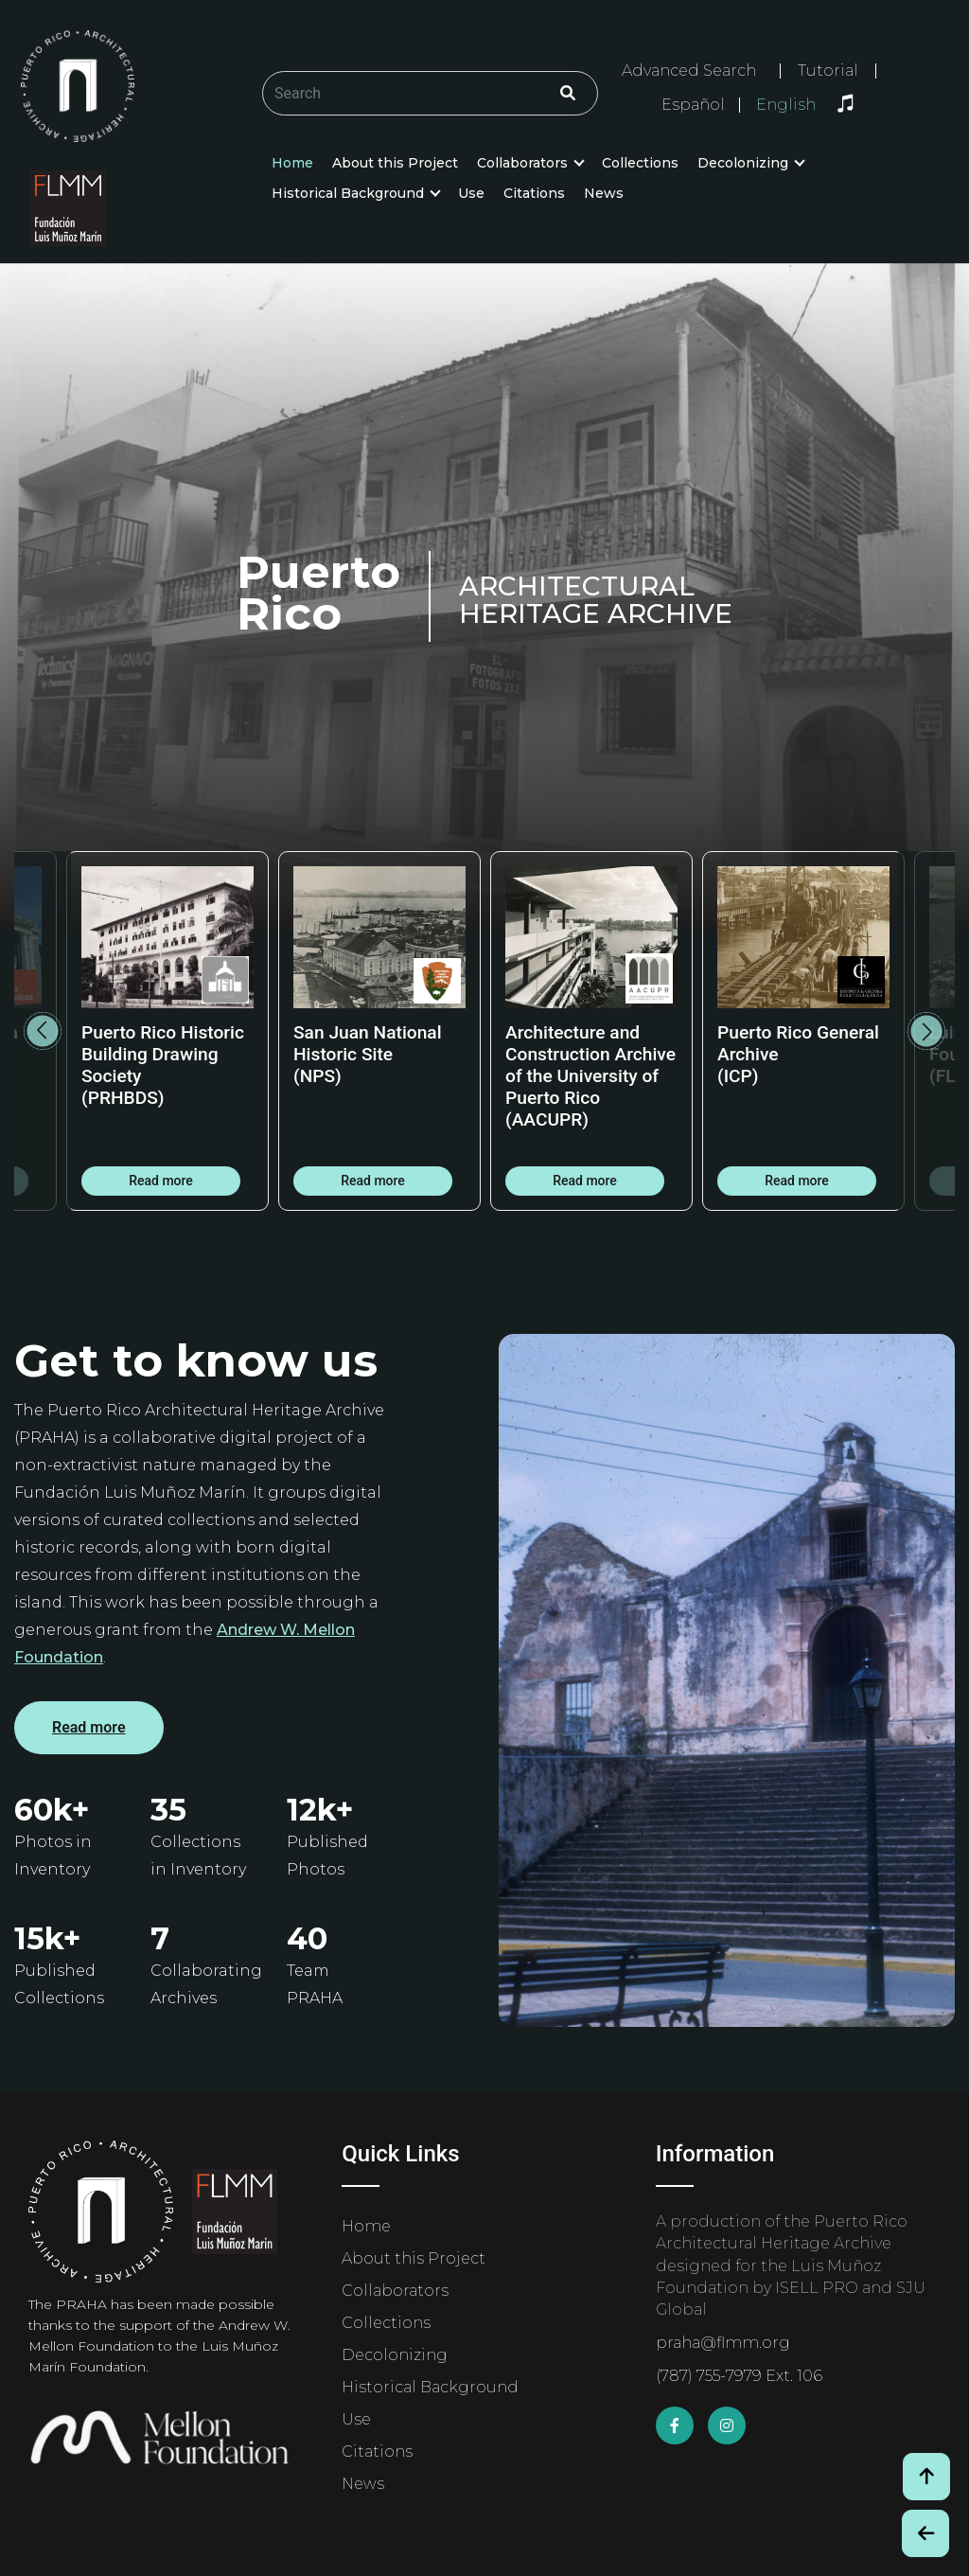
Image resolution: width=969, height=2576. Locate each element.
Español (693, 105)
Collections (640, 162)
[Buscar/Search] (430, 93)
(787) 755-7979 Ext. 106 (739, 2376)
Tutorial (828, 71)
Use (471, 193)
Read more (161, 1180)
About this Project (395, 162)
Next (926, 1031)
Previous (42, 1031)
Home (292, 162)
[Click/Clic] (568, 93)
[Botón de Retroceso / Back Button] (925, 2533)
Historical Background (348, 193)
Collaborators (522, 162)
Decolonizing (742, 162)
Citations (534, 193)
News (604, 193)
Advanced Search (689, 71)
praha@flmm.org (723, 2343)
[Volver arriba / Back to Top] (926, 2476)
